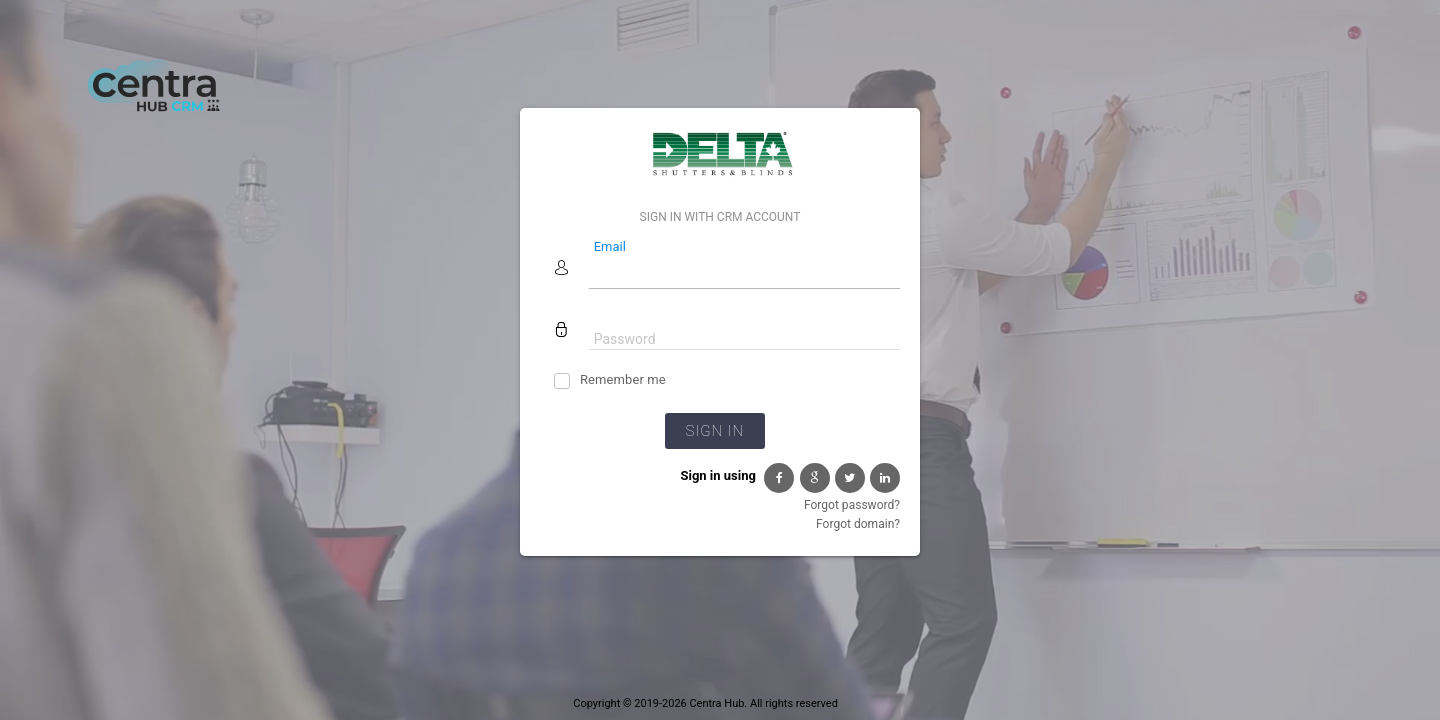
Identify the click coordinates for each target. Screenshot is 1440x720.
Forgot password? (852, 505)
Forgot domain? (858, 524)
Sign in (714, 431)
